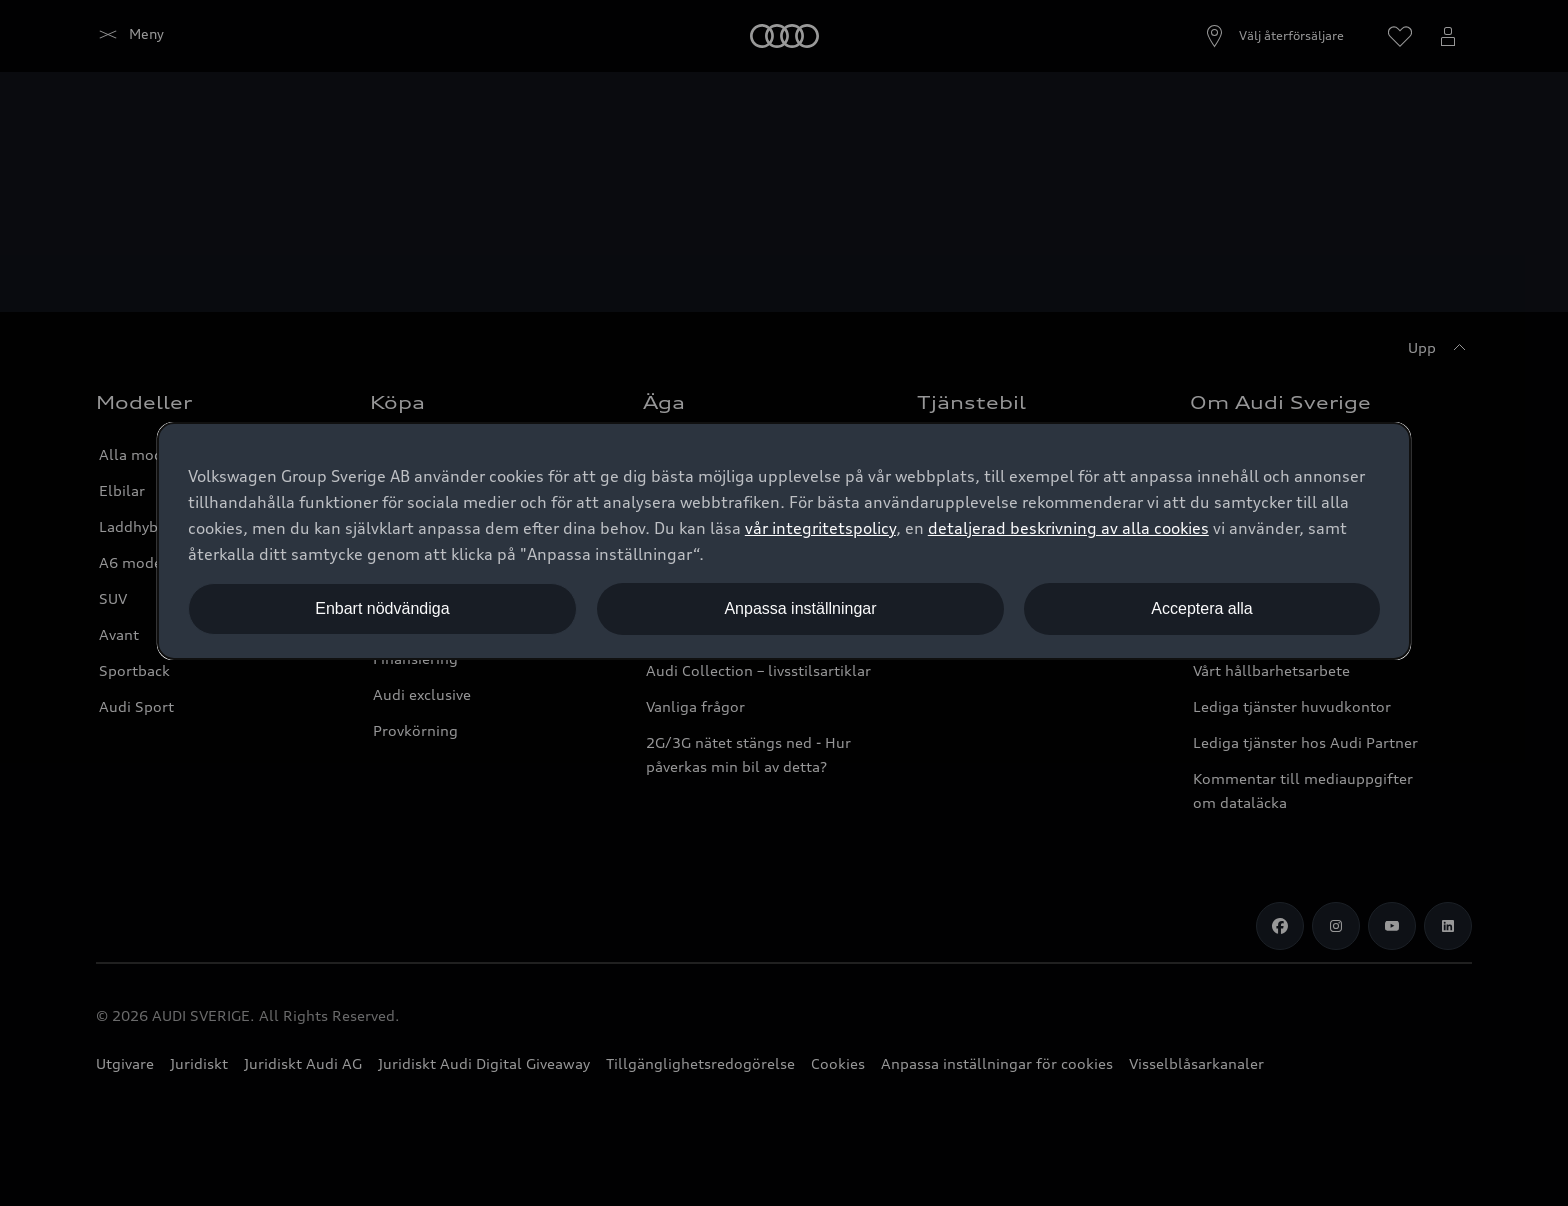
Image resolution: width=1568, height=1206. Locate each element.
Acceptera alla (1201, 608)
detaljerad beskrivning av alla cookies (1068, 528)
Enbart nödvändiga (382, 608)
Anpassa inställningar (800, 608)
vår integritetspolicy (820, 528)
